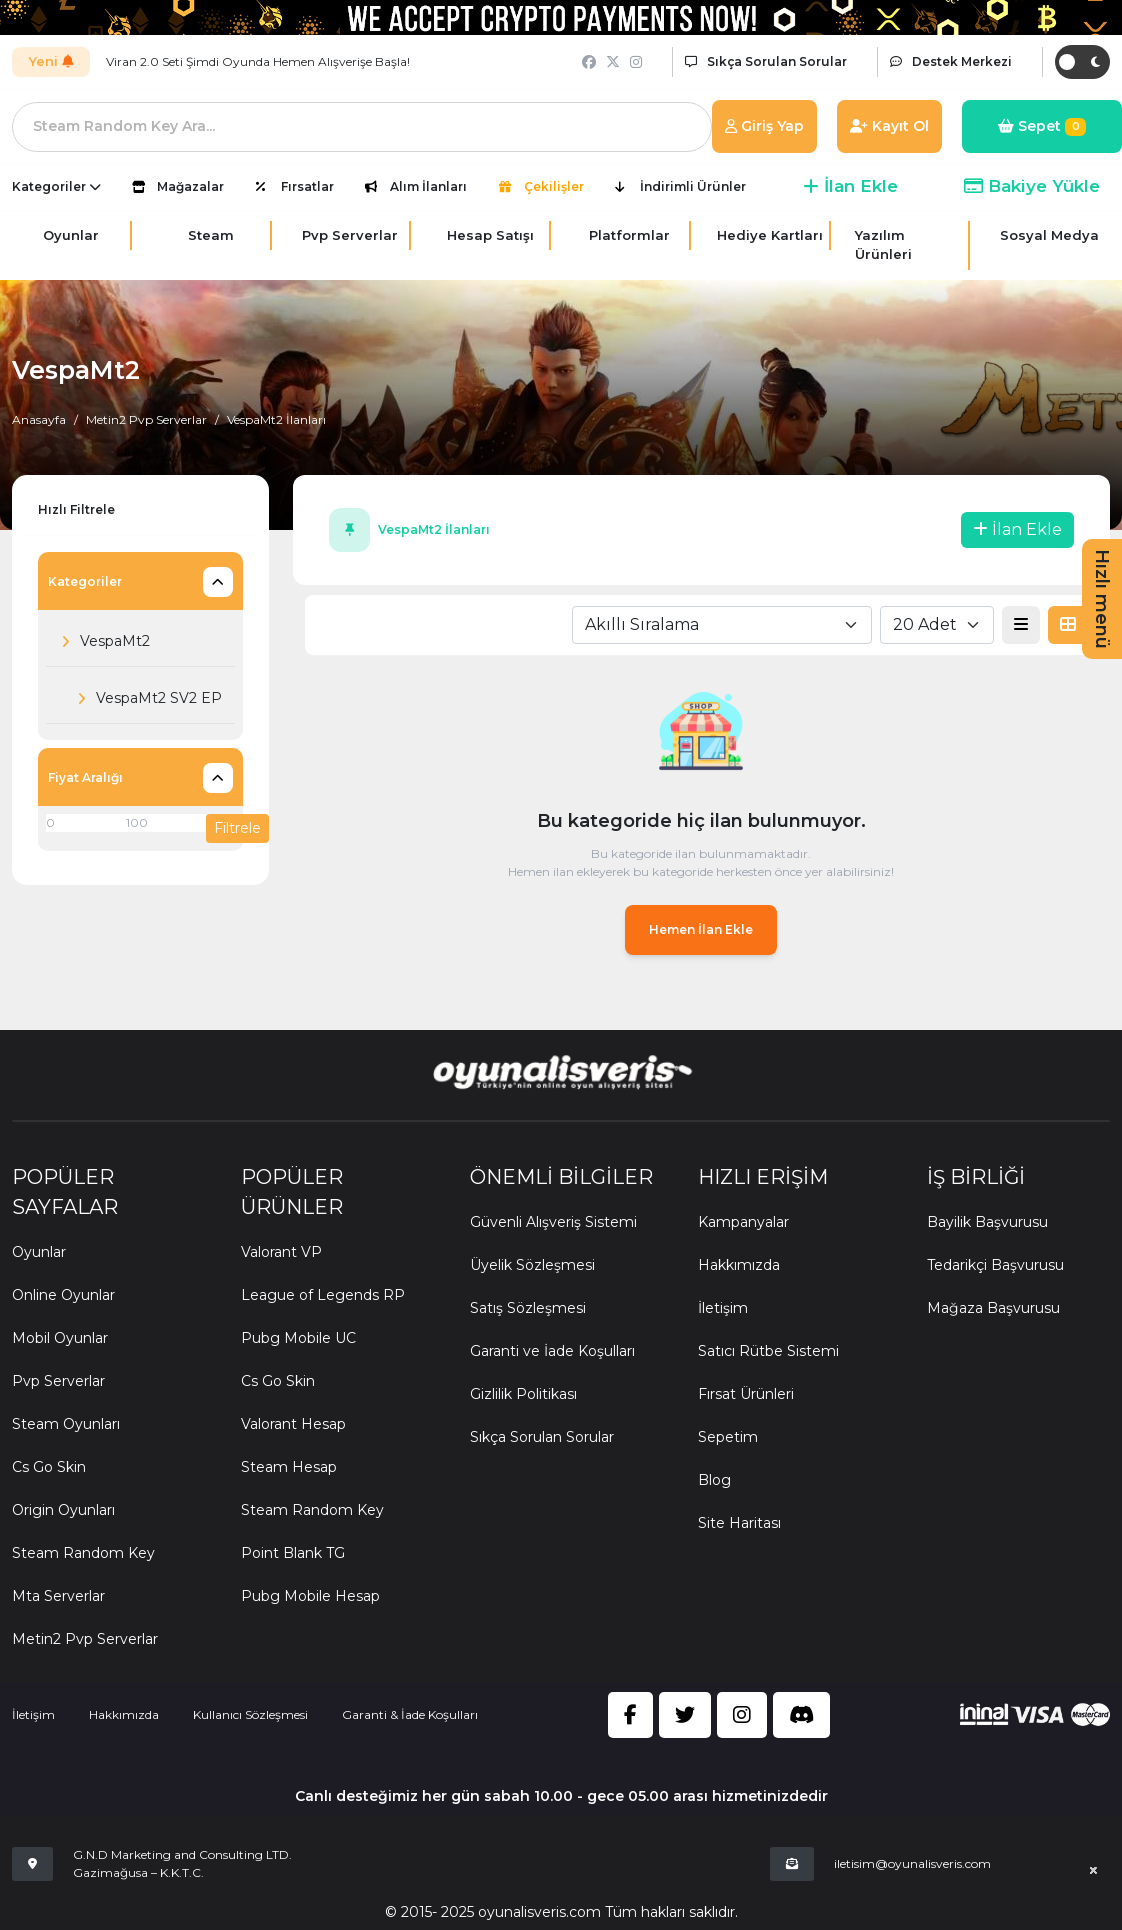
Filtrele (237, 828)
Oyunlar (39, 1252)
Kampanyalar (743, 1222)
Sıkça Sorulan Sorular (542, 1437)
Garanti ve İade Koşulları (552, 1351)
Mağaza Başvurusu (993, 1308)
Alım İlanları (428, 186)
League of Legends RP (323, 1295)
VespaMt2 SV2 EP (144, 699)
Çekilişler (554, 186)
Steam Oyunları (66, 1424)
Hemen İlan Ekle (701, 929)
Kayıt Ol (889, 126)
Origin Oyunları (63, 1510)
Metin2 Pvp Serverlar (146, 419)
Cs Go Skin (49, 1467)
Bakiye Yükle (1032, 186)
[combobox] (722, 625)
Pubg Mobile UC (298, 1338)
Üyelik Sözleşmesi (532, 1265)
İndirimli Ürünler (693, 186)
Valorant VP (281, 1252)
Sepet (1042, 126)
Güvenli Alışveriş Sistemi (553, 1222)
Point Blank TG (293, 1553)
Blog (714, 1480)
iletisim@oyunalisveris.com (912, 1863)
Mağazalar (190, 186)
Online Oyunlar (63, 1295)
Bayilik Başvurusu (987, 1222)
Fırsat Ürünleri (746, 1394)
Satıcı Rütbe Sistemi (768, 1351)
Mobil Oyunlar (60, 1338)
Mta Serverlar (58, 1596)
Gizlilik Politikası (523, 1394)
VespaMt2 (100, 642)
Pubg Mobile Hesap (310, 1596)
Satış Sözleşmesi (528, 1308)
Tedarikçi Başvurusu (995, 1265)
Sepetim (728, 1437)
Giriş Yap (764, 126)
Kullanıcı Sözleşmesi (250, 1714)
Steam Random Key (83, 1553)
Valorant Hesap (293, 1424)
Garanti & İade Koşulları (410, 1714)
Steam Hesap (289, 1467)
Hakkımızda (739, 1265)
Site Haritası (739, 1523)
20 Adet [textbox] (925, 624)
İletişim (723, 1308)
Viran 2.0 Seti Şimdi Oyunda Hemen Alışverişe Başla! (258, 61)
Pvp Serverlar (58, 1381)
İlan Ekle (850, 186)
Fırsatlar (307, 186)
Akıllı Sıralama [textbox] (642, 624)
